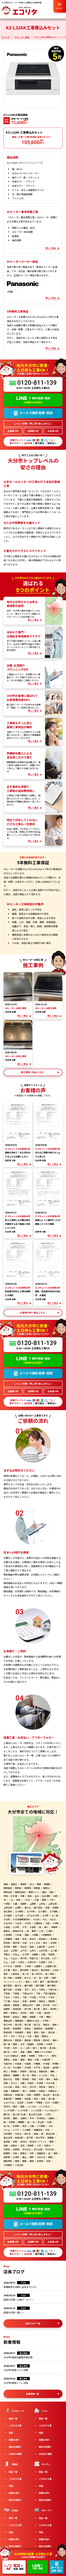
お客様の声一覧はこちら (39, 1312)
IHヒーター (43, 2510)
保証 (11, 2432)
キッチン (42, 2464)
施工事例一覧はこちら (40, 1072)
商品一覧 (13, 2418)
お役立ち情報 (15, 2453)
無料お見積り (15, 2446)
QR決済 (28, 443)
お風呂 (11, 2510)
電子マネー (15, 443)
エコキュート (14, 2410)
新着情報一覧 (42, 2393)
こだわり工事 (15, 2425)
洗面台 (11, 2464)
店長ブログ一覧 (42, 2323)
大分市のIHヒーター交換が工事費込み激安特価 (22, 2)
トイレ (41, 2410)
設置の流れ (14, 2439)
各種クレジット (31, 440)
